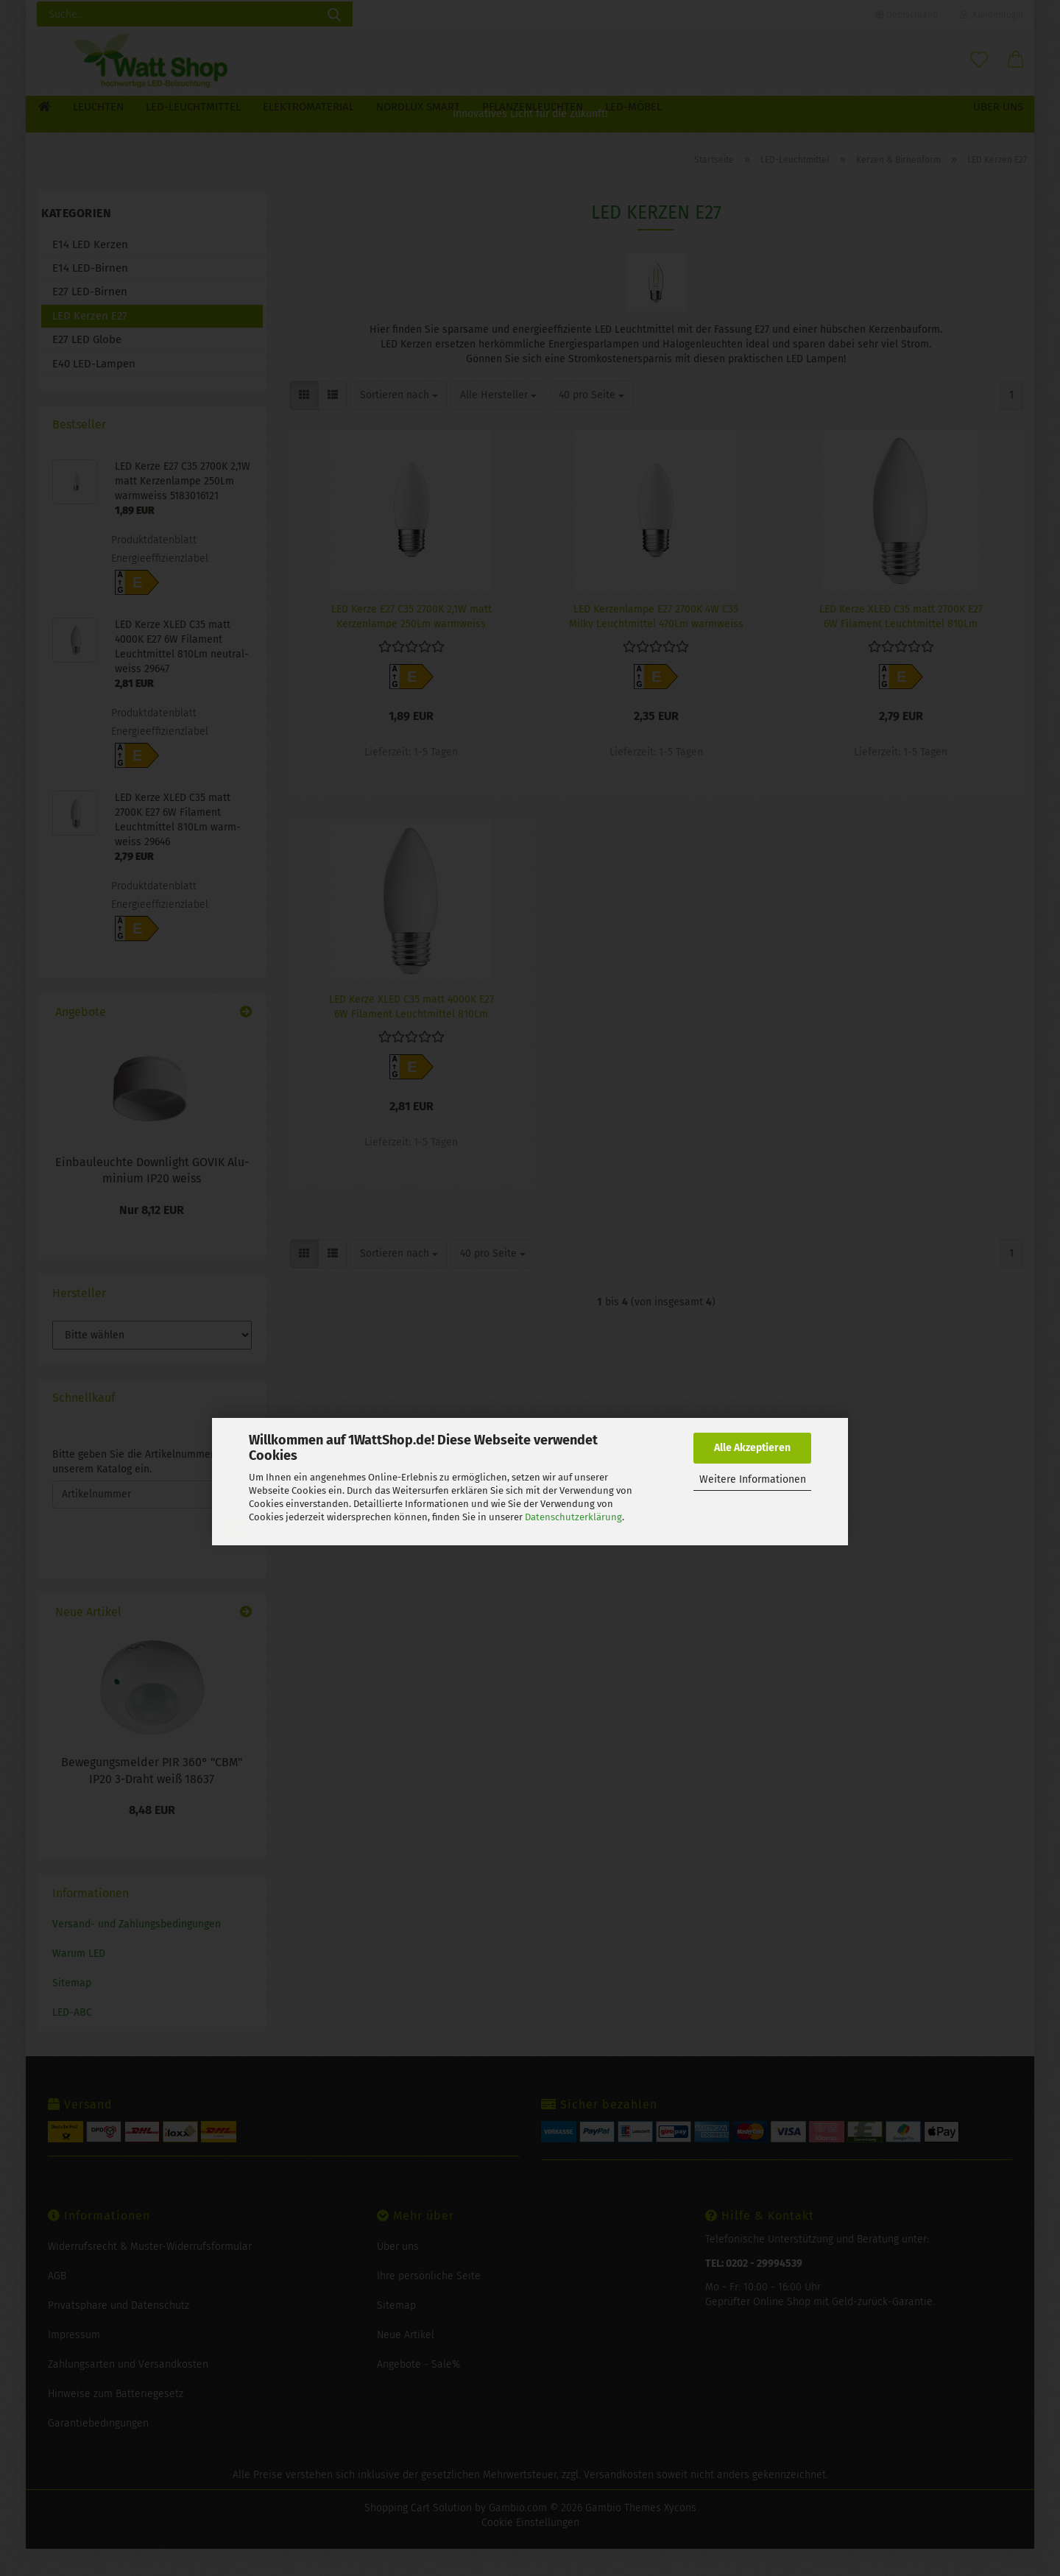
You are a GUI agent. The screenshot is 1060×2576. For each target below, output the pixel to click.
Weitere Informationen (752, 1479)
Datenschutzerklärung (573, 1516)
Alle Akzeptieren (752, 1447)
